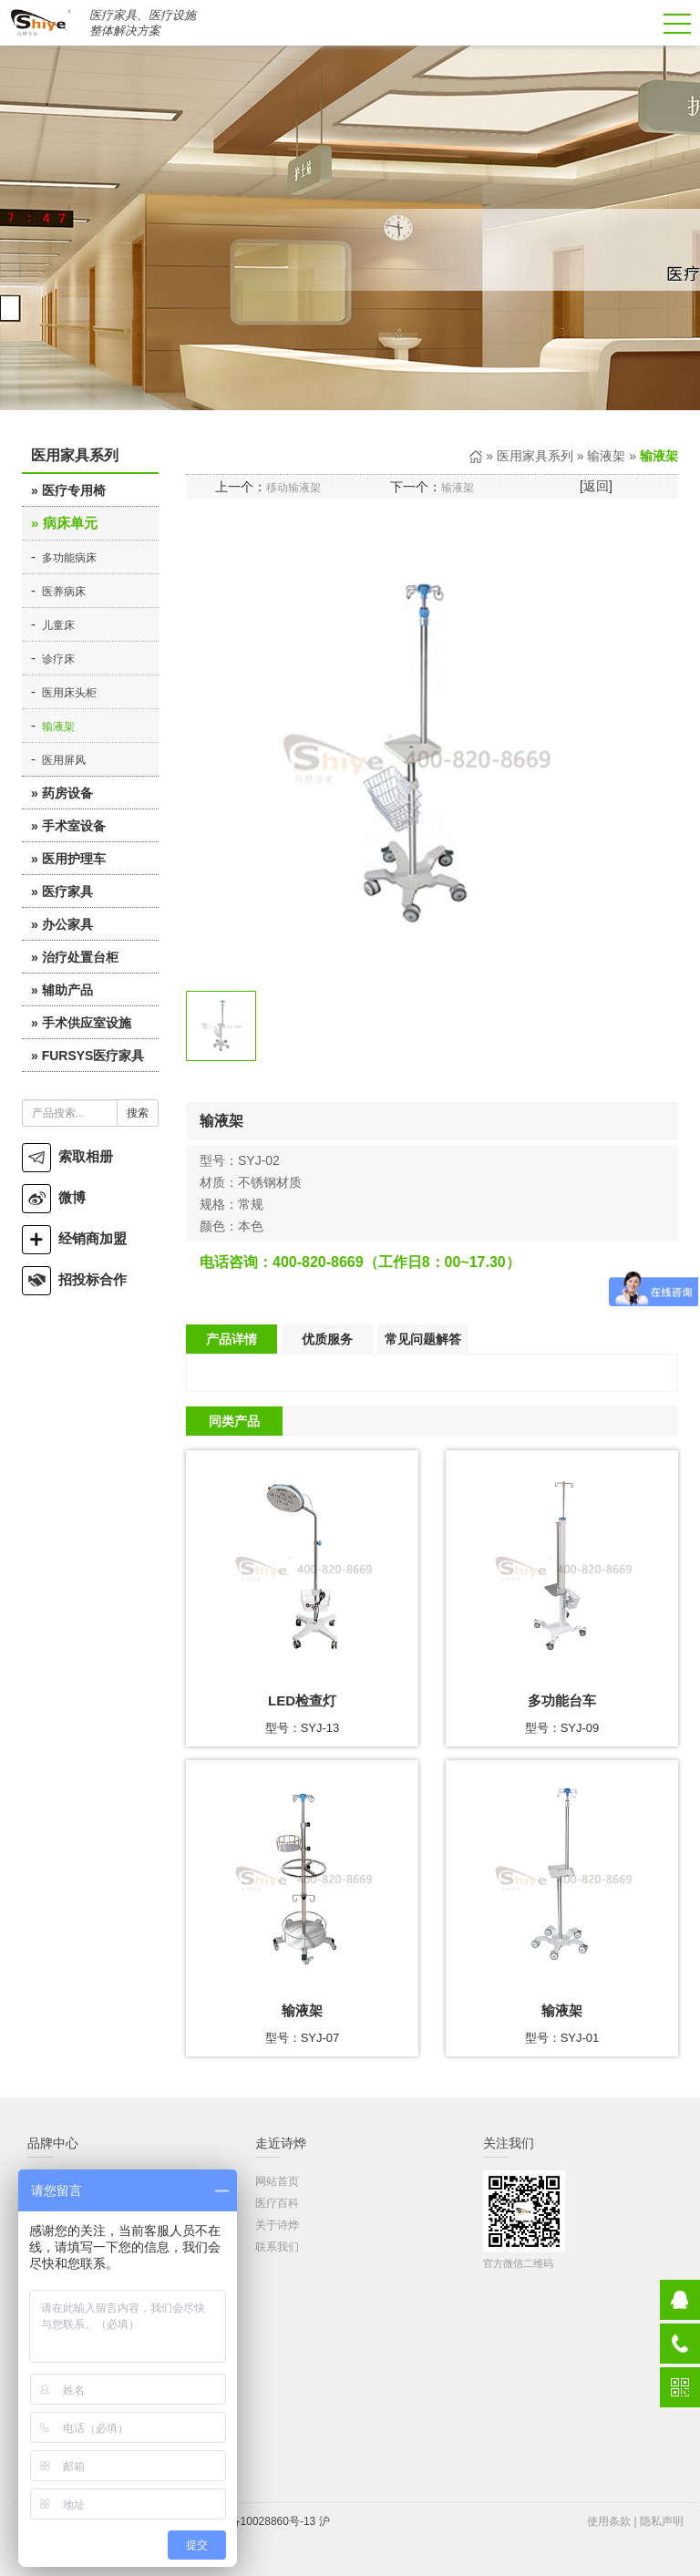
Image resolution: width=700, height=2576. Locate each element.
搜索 (138, 1113)
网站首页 (277, 2181)
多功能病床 (69, 557)
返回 (596, 486)
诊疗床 (58, 659)
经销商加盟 (74, 1238)
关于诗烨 (277, 2225)
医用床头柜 (69, 692)
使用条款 (609, 2521)
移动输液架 (293, 487)
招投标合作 (74, 1279)
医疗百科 (277, 2203)
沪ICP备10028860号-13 (258, 2521)
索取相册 (67, 1156)
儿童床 (58, 625)
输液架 (58, 726)
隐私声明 (662, 2521)
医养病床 (64, 591)
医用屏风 (64, 760)
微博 (54, 1197)
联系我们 (277, 2247)
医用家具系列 (535, 455)
